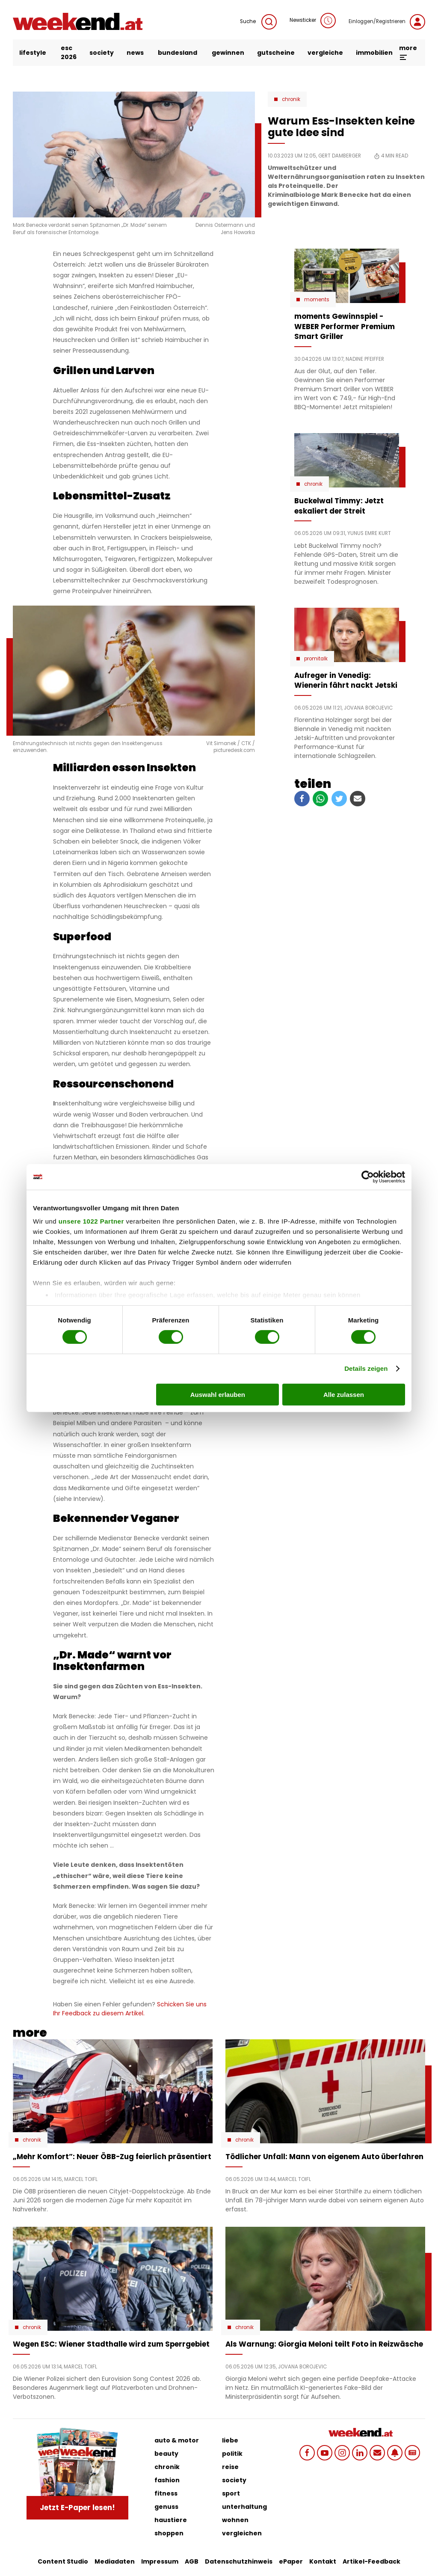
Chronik (291, 99)
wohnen (235, 2520)
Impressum (159, 2561)
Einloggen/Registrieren (387, 22)
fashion (167, 2480)
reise (230, 2467)
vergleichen (242, 2533)
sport (231, 2493)
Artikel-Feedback (371, 2561)
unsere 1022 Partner (91, 1221)
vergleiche (325, 52)
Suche (258, 22)
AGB (191, 2561)
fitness (166, 2493)
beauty (166, 2453)
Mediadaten (115, 2561)
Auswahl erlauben (217, 1394)
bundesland (177, 52)
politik (232, 2453)
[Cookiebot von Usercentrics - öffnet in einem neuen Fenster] (367, 1176)
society (101, 52)
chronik (167, 2467)
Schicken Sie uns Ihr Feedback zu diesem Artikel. (130, 2008)
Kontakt (322, 2561)
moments (316, 299)
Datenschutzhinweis (238, 2561)
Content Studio (63, 2561)
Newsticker (313, 20)
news (135, 52)
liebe (230, 2440)
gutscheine (276, 52)
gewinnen (228, 52)
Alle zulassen (343, 1394)
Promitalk (316, 658)
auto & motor (176, 2440)
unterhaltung (244, 2506)
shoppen (168, 2533)
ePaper (291, 2561)
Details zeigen (366, 1368)
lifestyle (32, 52)
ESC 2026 (69, 52)
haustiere (170, 2520)
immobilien (374, 52)
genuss (166, 2506)
